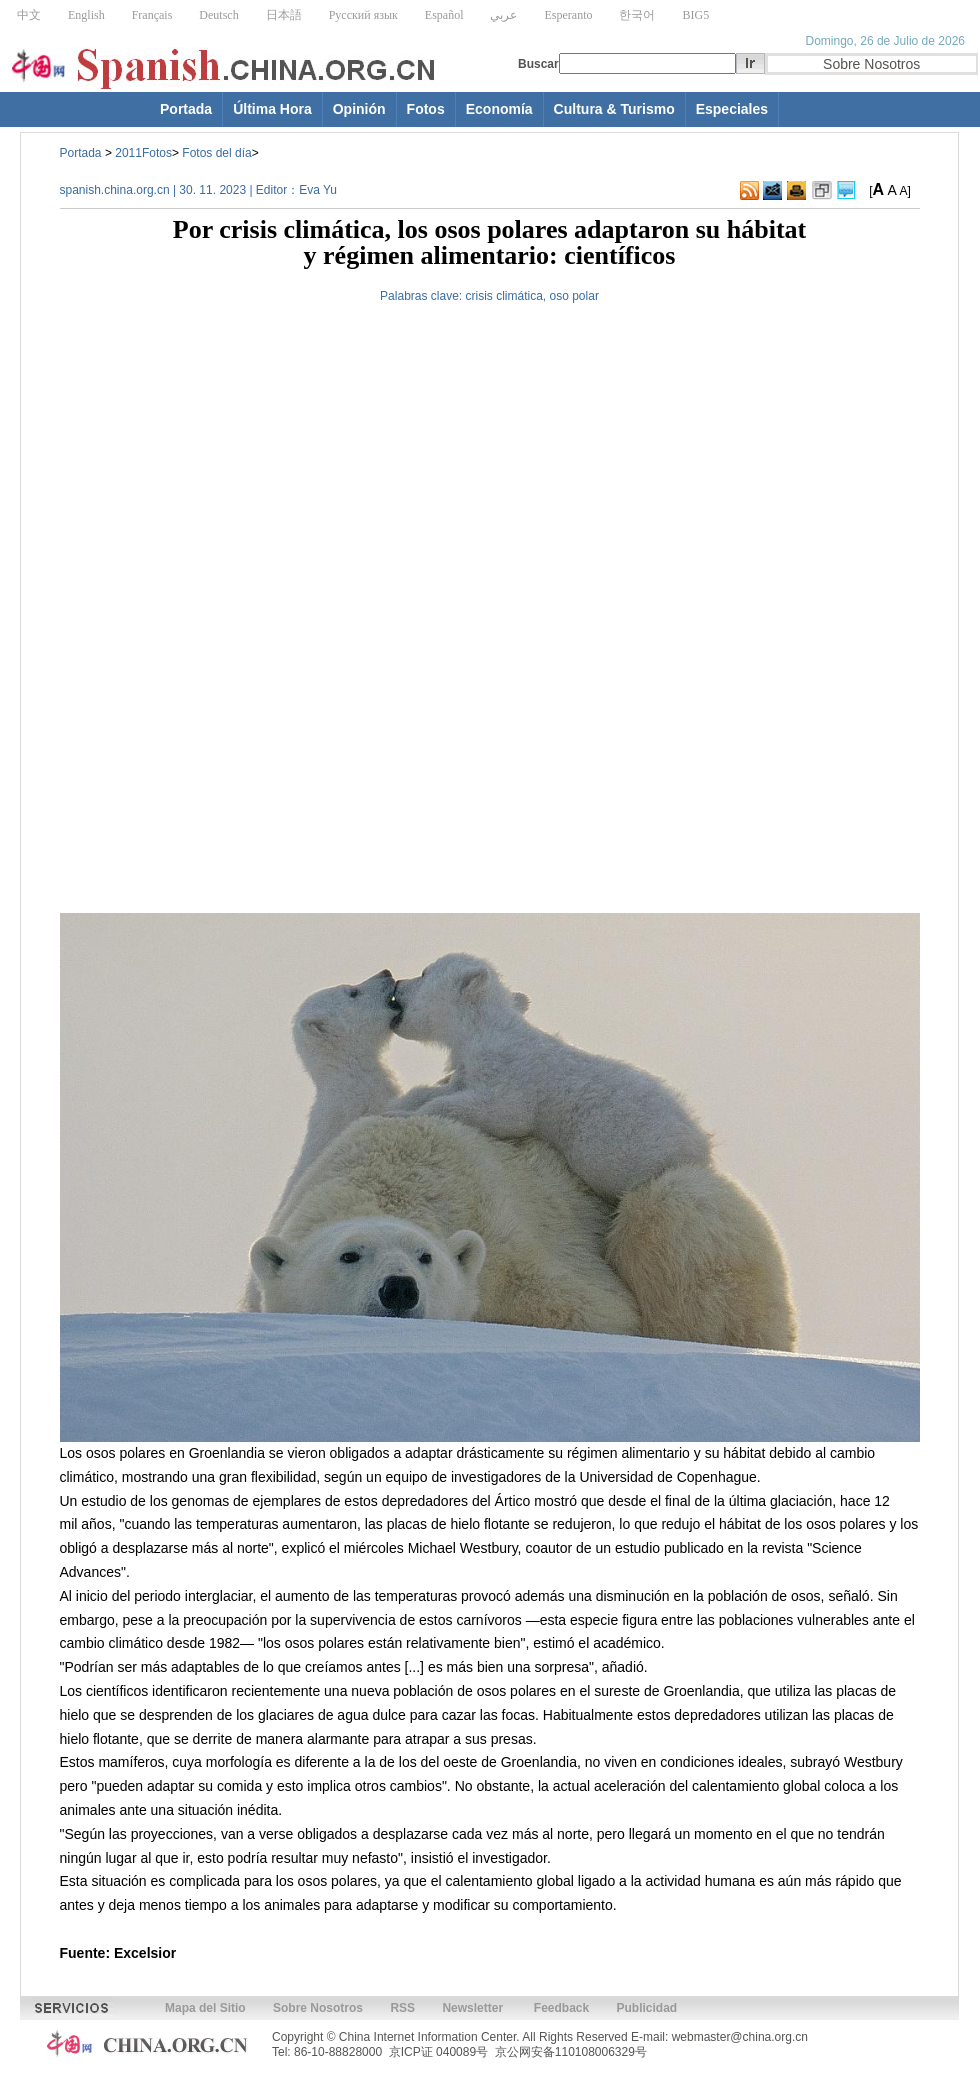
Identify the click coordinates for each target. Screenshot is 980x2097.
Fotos (426, 109)
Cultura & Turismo (614, 109)
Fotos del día (216, 153)
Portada (186, 109)
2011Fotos (143, 153)
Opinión (359, 109)
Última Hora (272, 109)
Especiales (732, 109)
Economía (499, 109)
